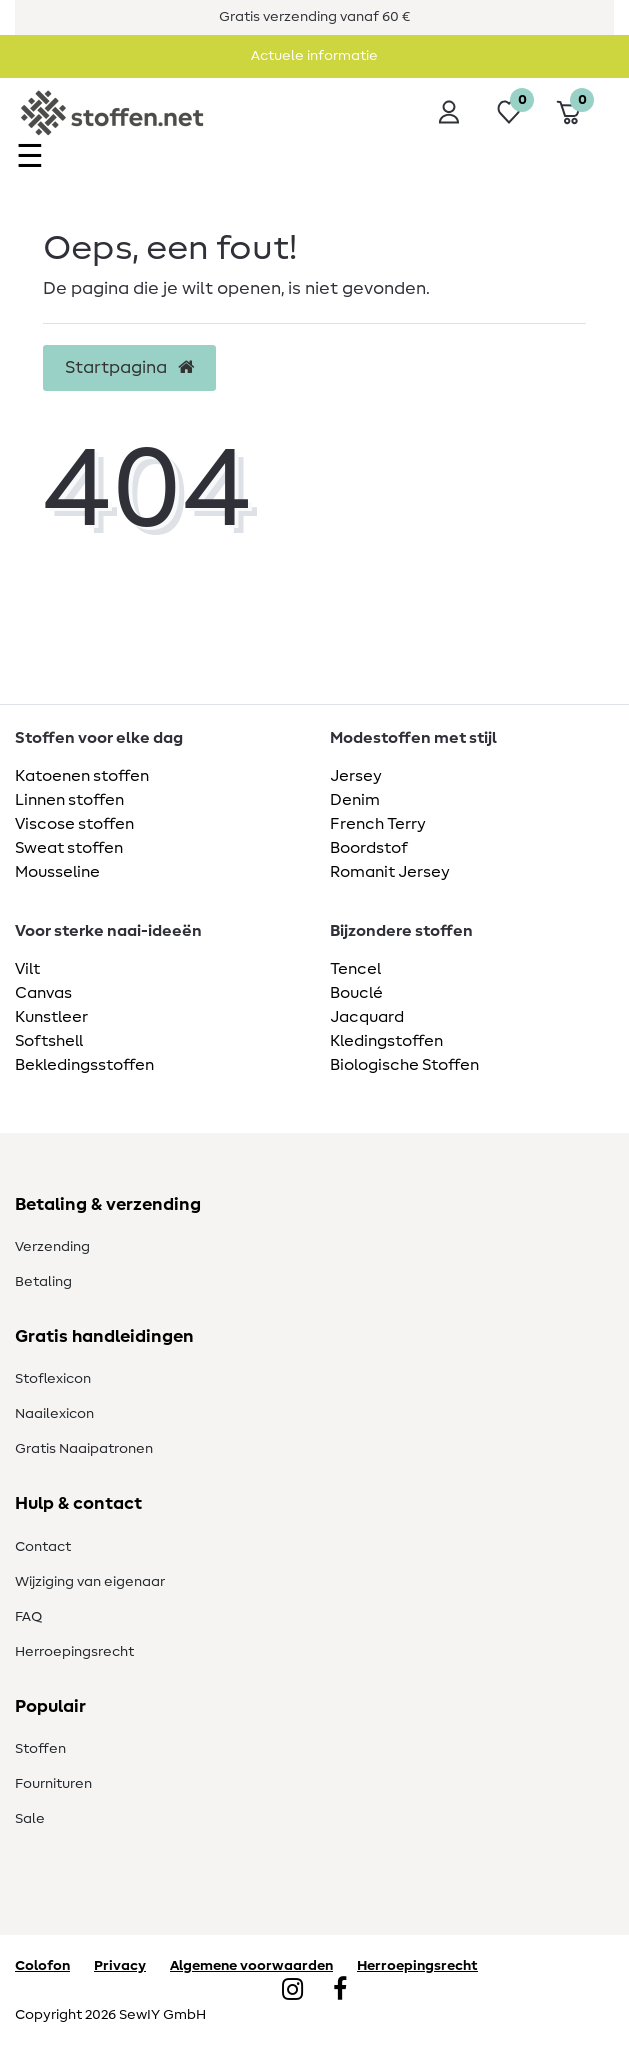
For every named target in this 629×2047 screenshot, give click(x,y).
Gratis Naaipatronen (84, 1449)
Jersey (356, 776)
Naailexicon (54, 1414)
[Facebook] (340, 1991)
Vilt (27, 969)
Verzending (52, 1247)
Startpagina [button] (129, 368)
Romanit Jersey (390, 872)
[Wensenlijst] (509, 112)
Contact (43, 1547)
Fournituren (53, 1784)
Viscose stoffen (74, 824)
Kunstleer (51, 1017)
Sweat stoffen (69, 848)
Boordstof (369, 848)
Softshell (49, 1041)
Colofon (42, 1966)
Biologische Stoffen (404, 1065)
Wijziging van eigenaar (90, 1582)
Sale (30, 1819)
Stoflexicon (53, 1379)
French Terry (378, 824)
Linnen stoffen (69, 800)
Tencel (355, 969)
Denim (355, 800)
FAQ (28, 1617)
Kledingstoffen (386, 1041)
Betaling (43, 1282)
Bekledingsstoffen (84, 1065)
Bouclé (356, 993)
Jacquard (367, 1017)
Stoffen (40, 1749)
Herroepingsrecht (74, 1652)
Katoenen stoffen (82, 776)
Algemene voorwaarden (251, 1966)
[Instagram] (292, 1991)
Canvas (43, 993)
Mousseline (57, 872)
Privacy (120, 1966)
